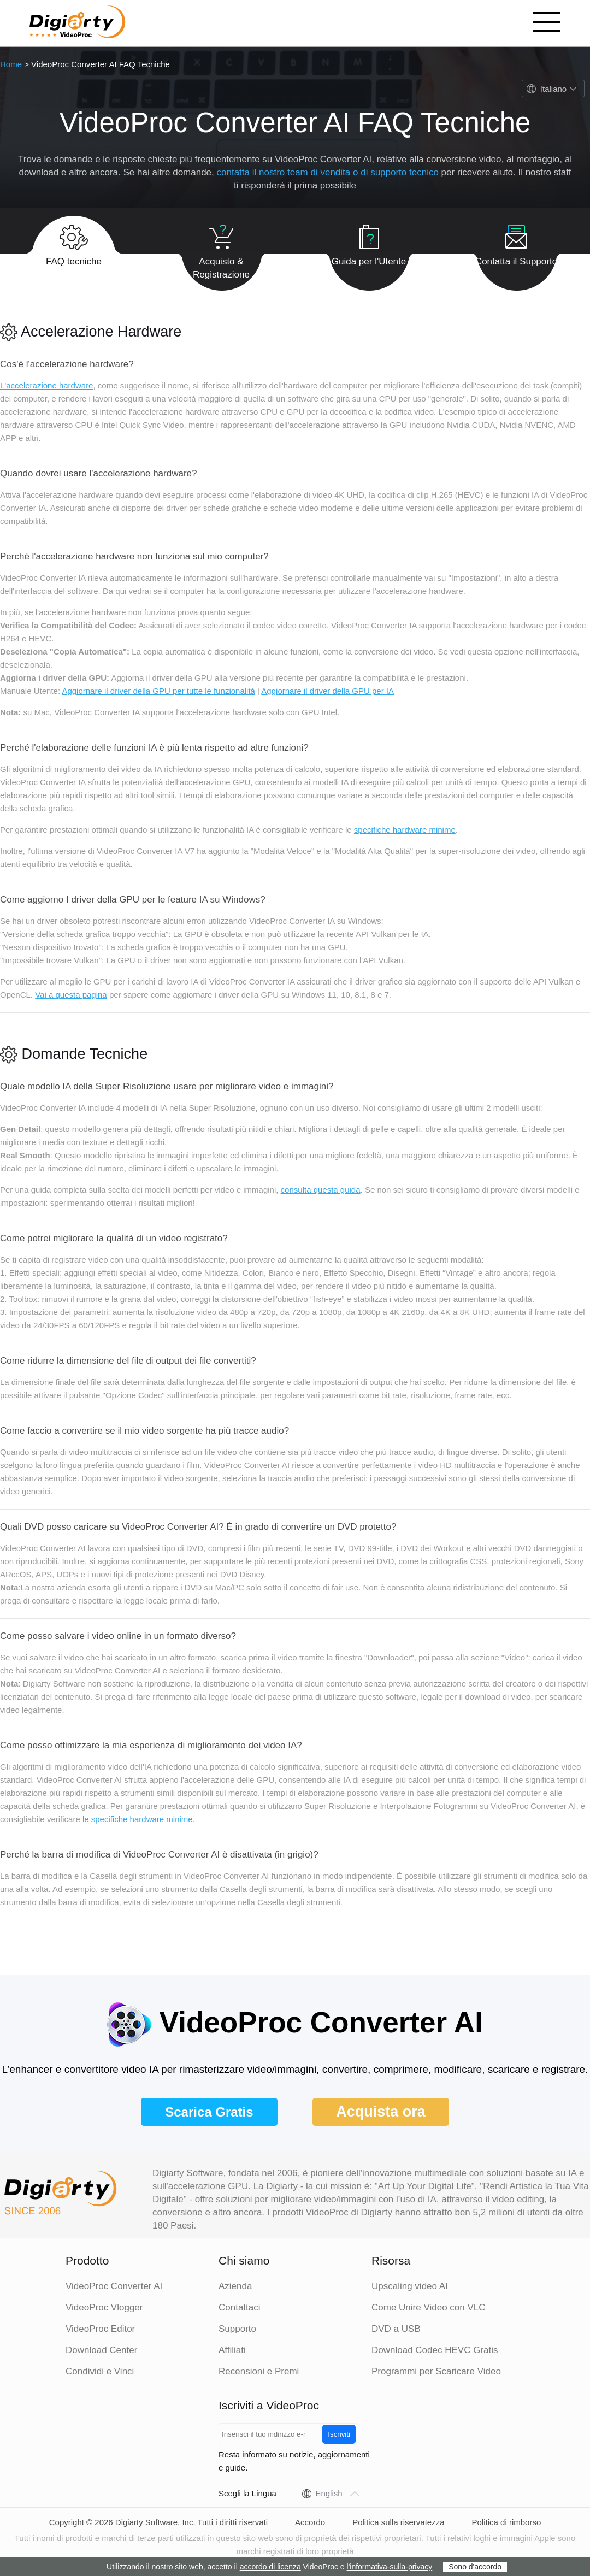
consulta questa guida (321, 1189)
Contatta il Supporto (516, 240)
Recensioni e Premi (259, 2371)
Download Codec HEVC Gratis (434, 2350)
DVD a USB (396, 2329)
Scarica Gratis (209, 2112)
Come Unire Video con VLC (428, 2307)
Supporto (237, 2329)
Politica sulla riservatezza (398, 2522)
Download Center (101, 2350)
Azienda (235, 2286)
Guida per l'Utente (369, 240)
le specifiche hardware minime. (138, 1819)
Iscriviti (339, 2434)
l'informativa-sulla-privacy (390, 2566)
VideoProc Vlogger (104, 2307)
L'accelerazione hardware (46, 385)
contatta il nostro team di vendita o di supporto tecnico (328, 172)
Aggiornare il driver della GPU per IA (327, 690)
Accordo (310, 2522)
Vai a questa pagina (71, 994)
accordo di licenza (270, 2566)
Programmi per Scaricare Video (436, 2371)
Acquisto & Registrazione (221, 246)
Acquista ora (381, 2111)
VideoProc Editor (100, 2329)
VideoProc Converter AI (114, 2286)
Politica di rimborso (506, 2522)
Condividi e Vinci (100, 2371)
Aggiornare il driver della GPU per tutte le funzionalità (158, 690)
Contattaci (240, 2307)
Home (11, 64)
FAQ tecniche (74, 240)
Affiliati (232, 2350)
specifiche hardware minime (405, 829)
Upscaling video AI (409, 2286)
